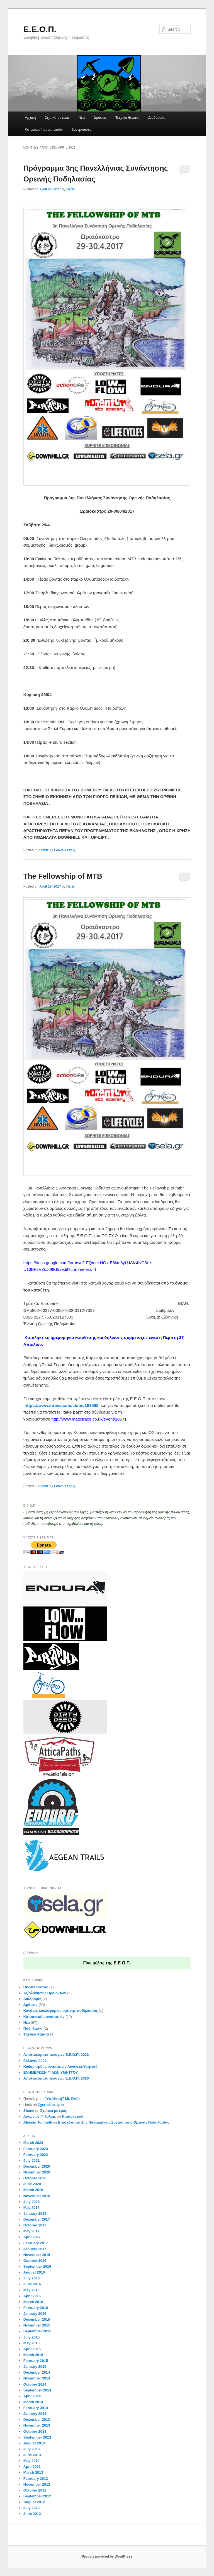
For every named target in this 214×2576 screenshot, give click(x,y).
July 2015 (31, 2337)
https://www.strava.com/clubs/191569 (61, 1405)
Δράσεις (100, 117)
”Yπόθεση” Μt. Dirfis (63, 2099)
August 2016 (34, 2272)
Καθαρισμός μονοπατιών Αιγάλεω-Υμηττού (60, 2066)
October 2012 (34, 2490)
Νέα (82, 117)
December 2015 (36, 2319)
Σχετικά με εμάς (57, 117)
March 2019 (33, 2190)
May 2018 (31, 2208)
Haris (70, 189)
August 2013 (34, 2443)
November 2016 (36, 2255)
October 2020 (34, 2178)
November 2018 (36, 2196)
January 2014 (34, 2414)
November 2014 (36, 2378)
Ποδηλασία (33, 2028)
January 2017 (34, 2249)
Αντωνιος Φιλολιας (39, 2116)
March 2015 (33, 2355)
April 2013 (32, 2466)
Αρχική (30, 117)
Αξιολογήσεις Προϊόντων (44, 1993)
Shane (28, 2111)
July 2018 (31, 2202)
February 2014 (35, 2408)
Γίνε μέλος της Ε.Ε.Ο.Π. (107, 1963)
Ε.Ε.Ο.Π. (39, 29)
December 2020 (36, 2166)
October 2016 (34, 2260)
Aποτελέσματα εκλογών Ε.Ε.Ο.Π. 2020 (56, 2078)
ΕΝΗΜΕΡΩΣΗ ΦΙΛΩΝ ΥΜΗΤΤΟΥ (50, 2072)
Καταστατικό (72, 2116)
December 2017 (36, 2219)
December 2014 (36, 2372)
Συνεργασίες (82, 129)
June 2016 (32, 2284)
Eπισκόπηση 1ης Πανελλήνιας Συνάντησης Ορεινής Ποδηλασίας (113, 2122)
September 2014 (37, 2390)
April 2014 (32, 2396)
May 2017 (31, 2231)
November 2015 (36, 2325)
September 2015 (37, 2331)
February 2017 (35, 2243)
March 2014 (33, 2402)
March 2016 (33, 2302)
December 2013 (36, 2419)
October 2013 (34, 2431)
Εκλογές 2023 (35, 2061)
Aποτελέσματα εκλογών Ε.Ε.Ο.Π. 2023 (56, 2054)
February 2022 (35, 2155)
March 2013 (33, 2472)
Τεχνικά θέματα (127, 117)
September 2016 (37, 2266)
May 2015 (31, 2343)
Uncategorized (35, 1987)
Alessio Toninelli (37, 2122)
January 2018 (34, 2213)
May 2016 (31, 2290)
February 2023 (35, 2149)
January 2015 (34, 2366)
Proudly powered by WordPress (107, 2556)
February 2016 (35, 2308)
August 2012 (34, 2502)
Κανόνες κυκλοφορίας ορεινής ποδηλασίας (60, 2010)
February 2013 (35, 2478)
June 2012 (32, 2514)
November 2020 (36, 2172)
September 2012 (37, 2496)
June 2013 (32, 2455)
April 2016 (32, 2296)
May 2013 (31, 2461)
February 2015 (35, 2361)
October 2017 (34, 2225)
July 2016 (31, 2278)
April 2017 (32, 2237)
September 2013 (37, 2437)
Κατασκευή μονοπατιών (44, 129)
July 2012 (31, 2508)
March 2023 (33, 2143)
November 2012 (36, 2484)
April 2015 (32, 2349)
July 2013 (31, 2449)
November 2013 (36, 2425)
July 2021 (31, 2160)
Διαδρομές (156, 117)
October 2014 (34, 2384)
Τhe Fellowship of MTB (62, 876)
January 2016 (34, 2313)
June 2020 (32, 2184)
